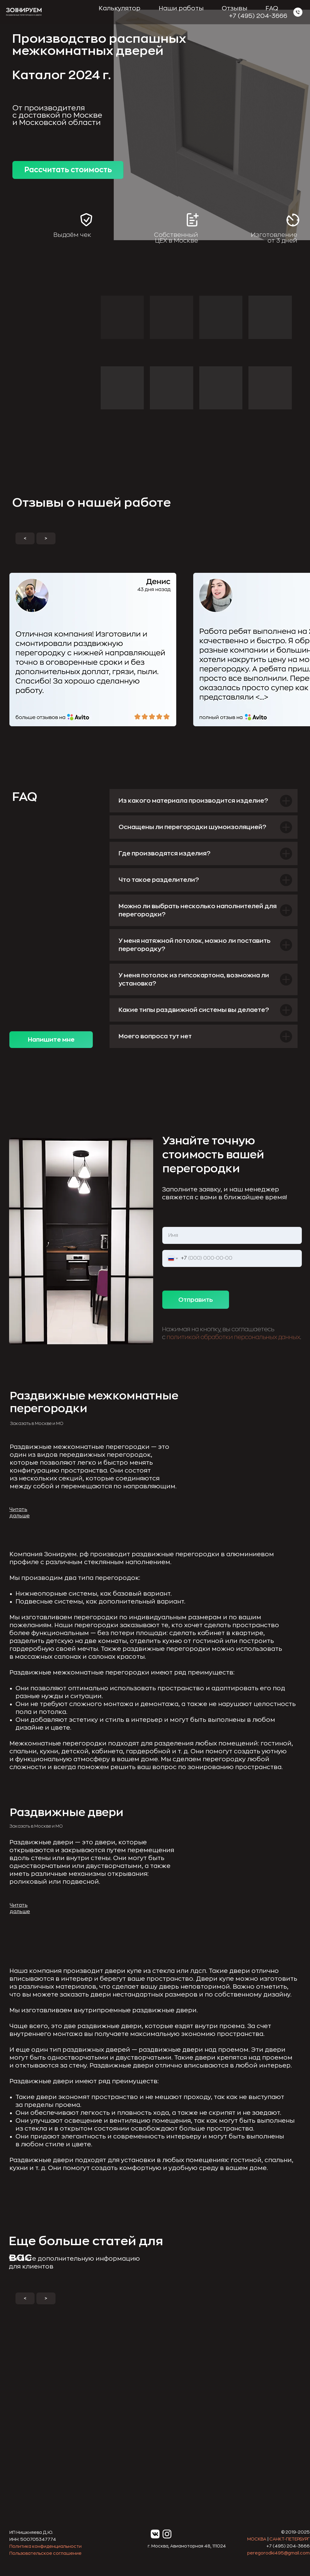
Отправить (195, 1300)
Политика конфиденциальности (45, 2546)
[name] (232, 1235)
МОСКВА (257, 2539)
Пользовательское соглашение (45, 2553)
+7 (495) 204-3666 (258, 16)
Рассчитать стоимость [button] (68, 169)
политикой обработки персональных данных (233, 1337)
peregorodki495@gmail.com (278, 2553)
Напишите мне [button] (51, 1039)
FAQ (271, 8)
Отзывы (234, 8)
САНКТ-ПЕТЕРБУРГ (289, 2539)
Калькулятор (119, 8)
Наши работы (181, 8)
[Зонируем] (297, 12)
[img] (51, 2391)
